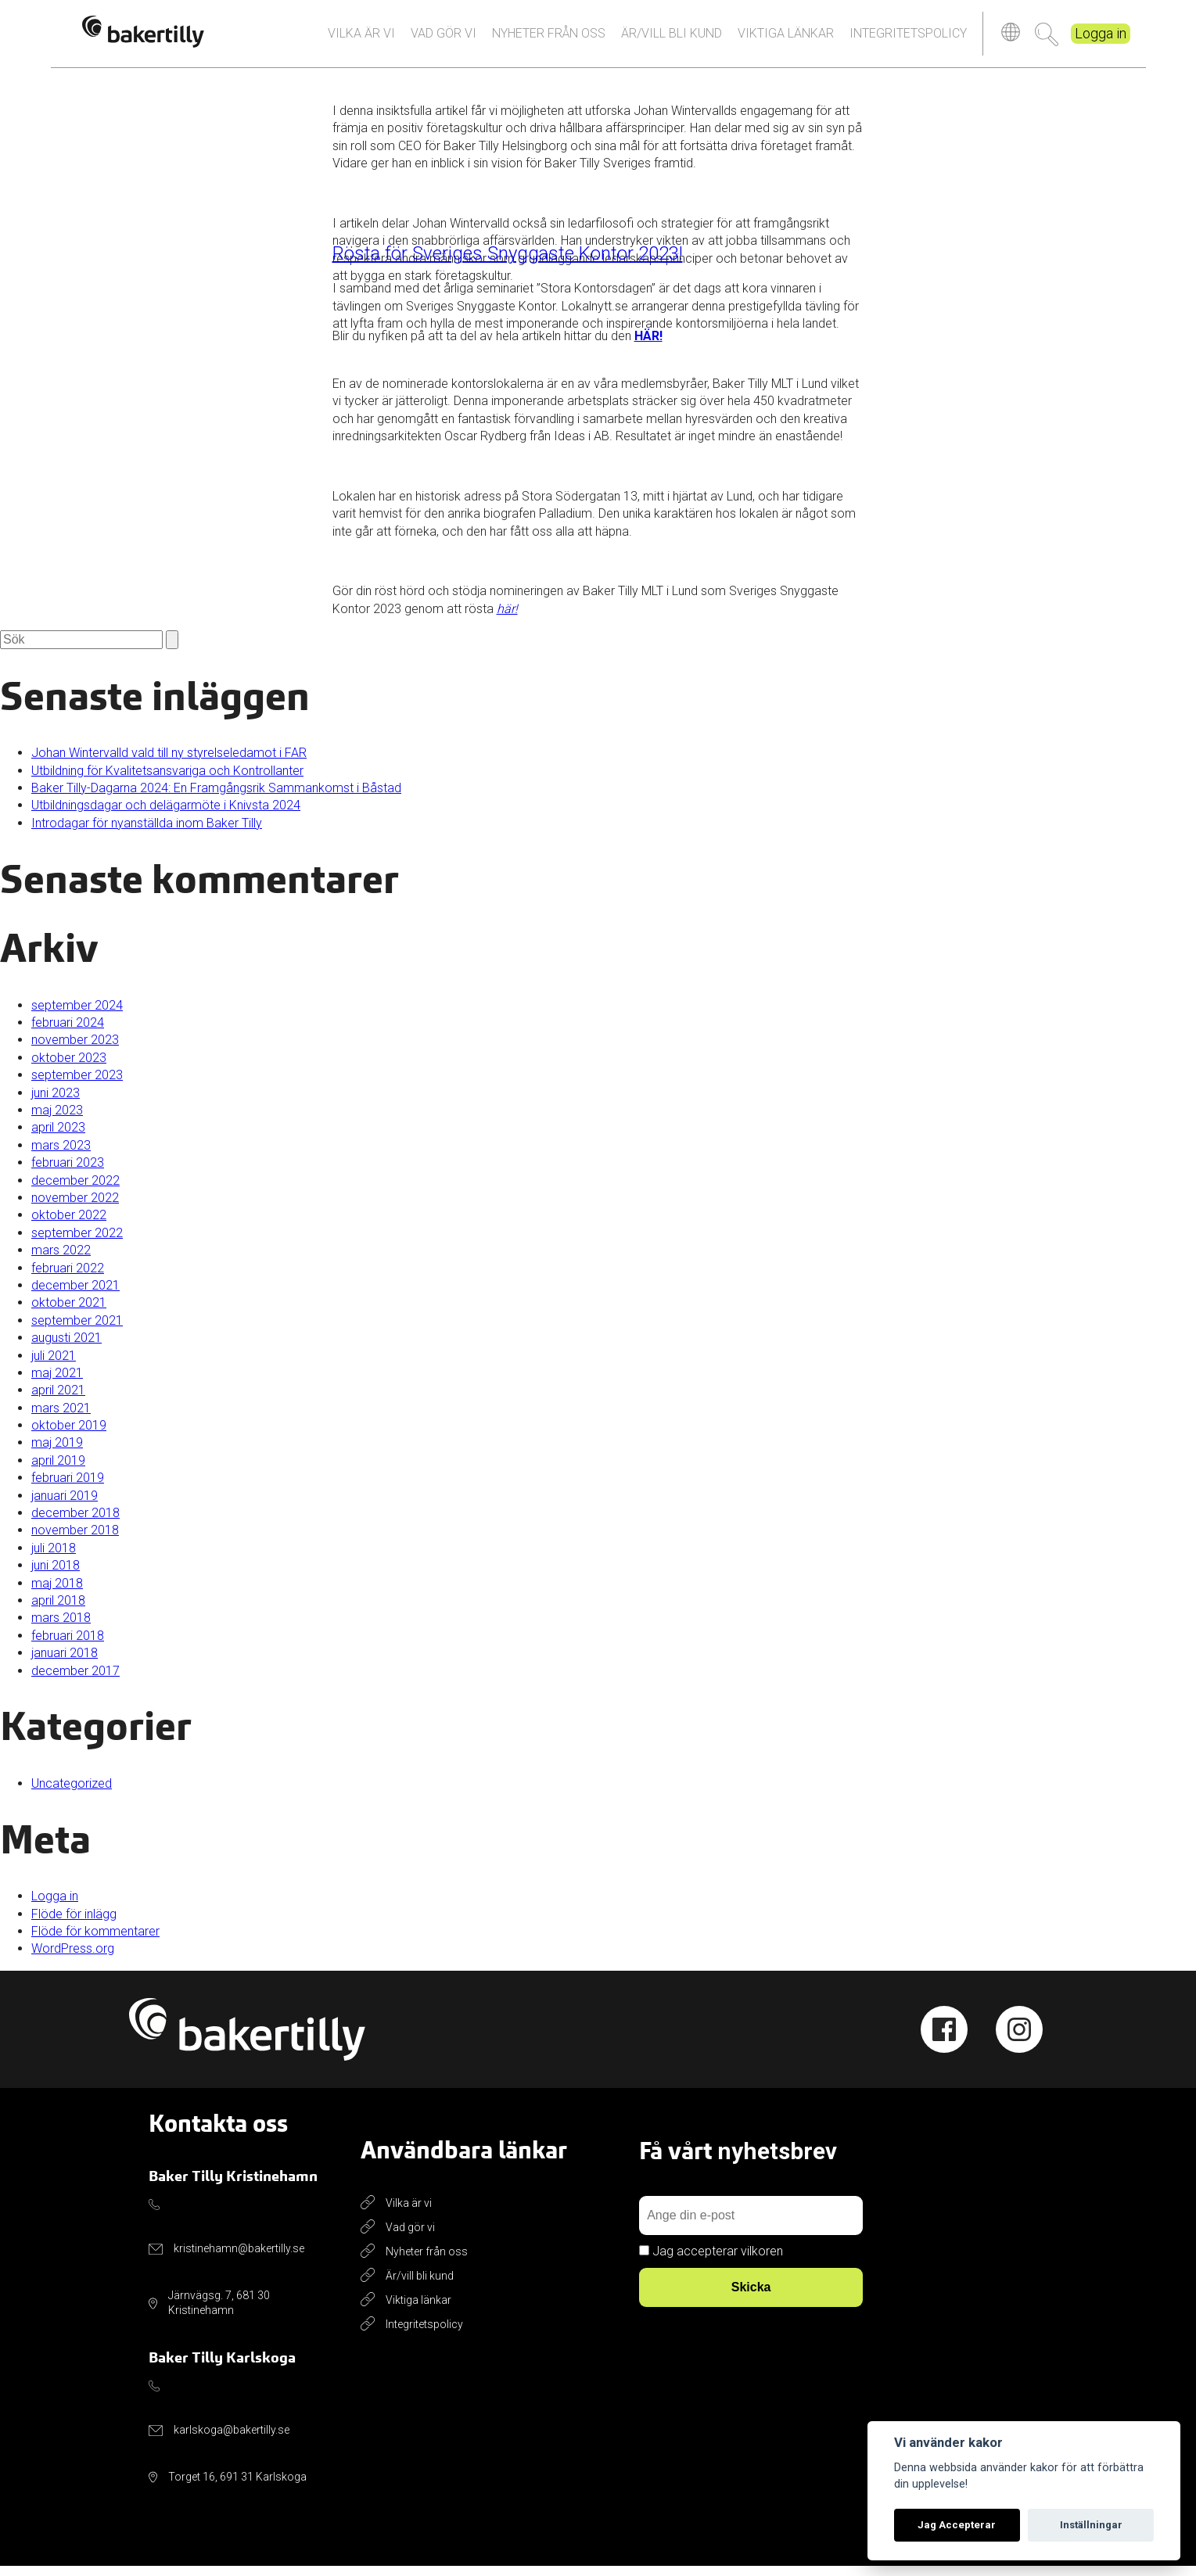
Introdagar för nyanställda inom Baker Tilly (146, 833)
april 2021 (58, 1400)
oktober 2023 (68, 1067)
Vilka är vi (361, 37)
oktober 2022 (68, 1225)
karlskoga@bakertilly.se (231, 2440)
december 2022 (75, 1189)
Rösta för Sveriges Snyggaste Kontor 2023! (507, 263)
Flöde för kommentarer (95, 1941)
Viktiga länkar (786, 37)
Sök (1046, 39)
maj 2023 (57, 1120)
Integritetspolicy (908, 37)
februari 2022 (67, 1277)
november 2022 (75, 1207)
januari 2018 (64, 1663)
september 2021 (77, 1330)
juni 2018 (55, 1575)
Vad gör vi (443, 37)
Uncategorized (71, 1793)
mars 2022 (61, 1260)
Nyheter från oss (548, 37)
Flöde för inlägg (74, 1924)
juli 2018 (53, 1558)
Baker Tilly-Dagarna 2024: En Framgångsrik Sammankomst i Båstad (216, 798)
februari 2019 (67, 1487)
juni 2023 (55, 1103)
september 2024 (77, 1015)
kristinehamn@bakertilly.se (239, 2258)
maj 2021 (57, 1383)
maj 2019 (57, 1452)
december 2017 (75, 1680)
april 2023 (58, 1137)
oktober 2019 (68, 1435)
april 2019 (58, 1470)
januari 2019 (64, 1505)
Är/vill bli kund (671, 37)
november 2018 (75, 1540)
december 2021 (75, 1295)
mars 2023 (61, 1155)
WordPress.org (72, 1958)
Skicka (751, 2297)
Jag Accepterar (957, 2525)
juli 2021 (53, 1365)
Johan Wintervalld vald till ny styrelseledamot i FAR (169, 762)
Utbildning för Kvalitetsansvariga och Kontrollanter (167, 780)
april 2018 (58, 1610)
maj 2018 (57, 1592)
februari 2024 (67, 1032)
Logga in (1100, 38)
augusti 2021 (66, 1347)
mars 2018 (61, 1627)
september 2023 (77, 1085)
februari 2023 (67, 1172)
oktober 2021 (68, 1312)
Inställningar (1091, 2525)
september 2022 (77, 1243)
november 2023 (75, 1049)
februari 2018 (67, 1645)
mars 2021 (61, 1418)
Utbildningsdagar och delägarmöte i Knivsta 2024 (165, 815)
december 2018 (75, 1523)
